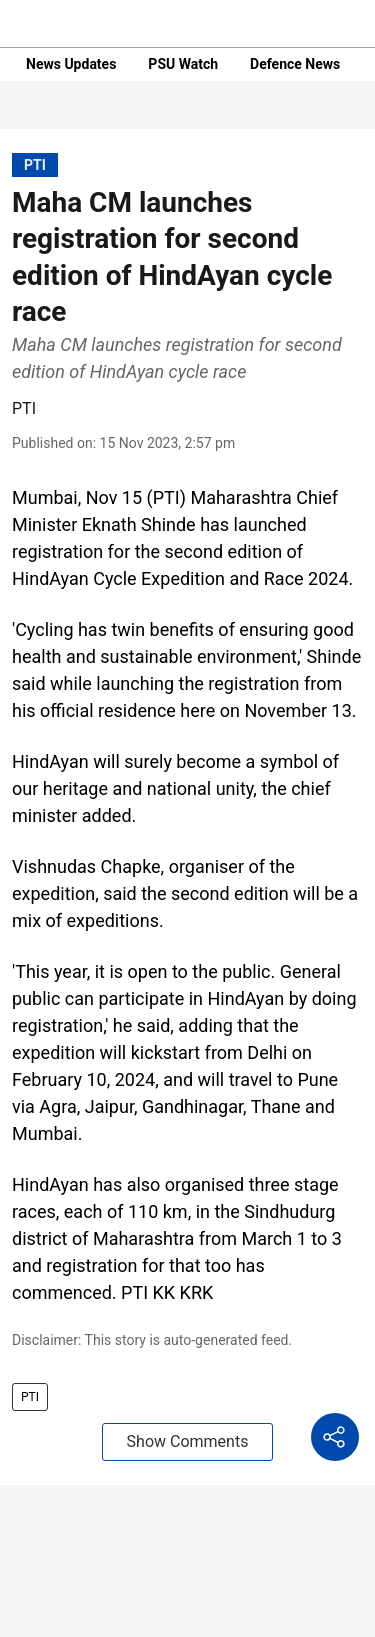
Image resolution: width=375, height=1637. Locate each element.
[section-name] (35, 164)
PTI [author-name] (24, 408)
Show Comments (188, 1441)
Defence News (295, 64)
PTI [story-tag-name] (30, 1397)
